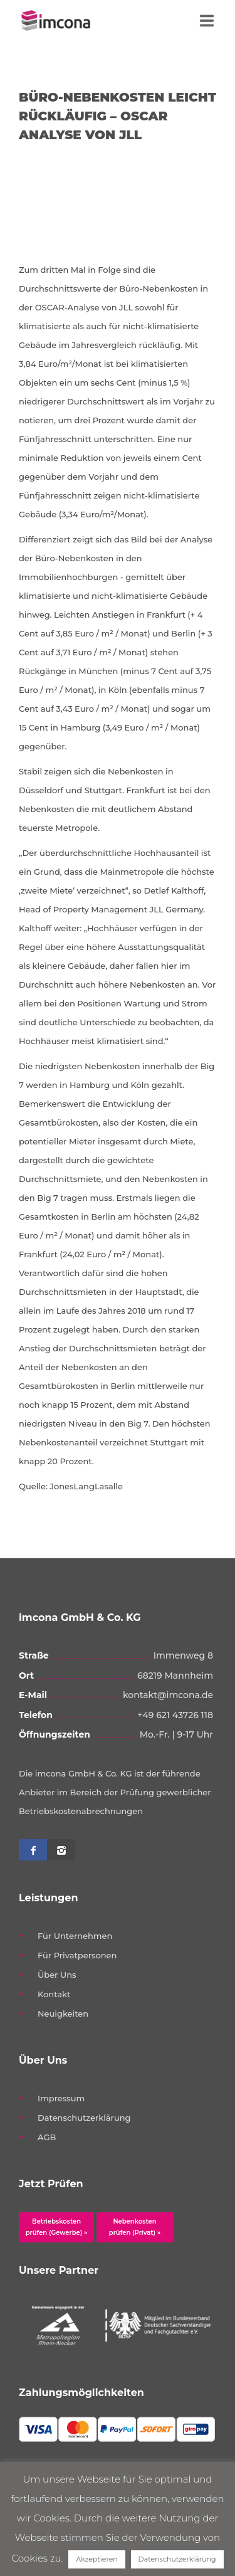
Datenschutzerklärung (84, 2118)
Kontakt (54, 1994)
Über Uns (57, 1975)
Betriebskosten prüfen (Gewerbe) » (57, 2227)
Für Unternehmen (75, 1936)
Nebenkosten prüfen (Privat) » (134, 2227)
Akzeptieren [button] (96, 2559)
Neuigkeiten (63, 2014)
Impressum (61, 2098)
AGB (47, 2137)
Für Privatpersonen (77, 1955)
